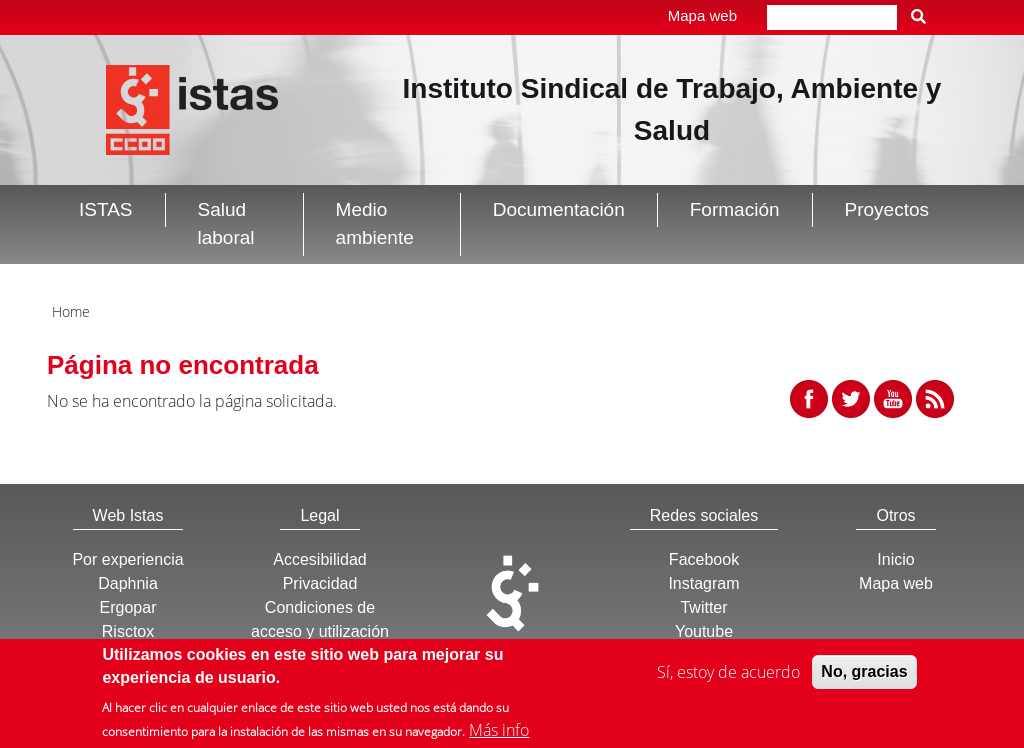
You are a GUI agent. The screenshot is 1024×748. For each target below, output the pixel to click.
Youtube (704, 631)
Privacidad (320, 583)
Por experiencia (127, 559)
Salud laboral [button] (226, 224)
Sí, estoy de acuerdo (728, 679)
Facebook (704, 559)
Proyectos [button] (887, 209)
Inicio (895, 559)
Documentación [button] (559, 209)
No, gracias (864, 678)
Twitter (703, 607)
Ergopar (128, 607)
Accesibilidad (319, 559)
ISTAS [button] (106, 209)
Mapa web (702, 15)
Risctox (128, 631)
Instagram (703, 583)
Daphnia (128, 583)
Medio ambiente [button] (375, 224)
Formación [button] (735, 209)
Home (71, 311)
